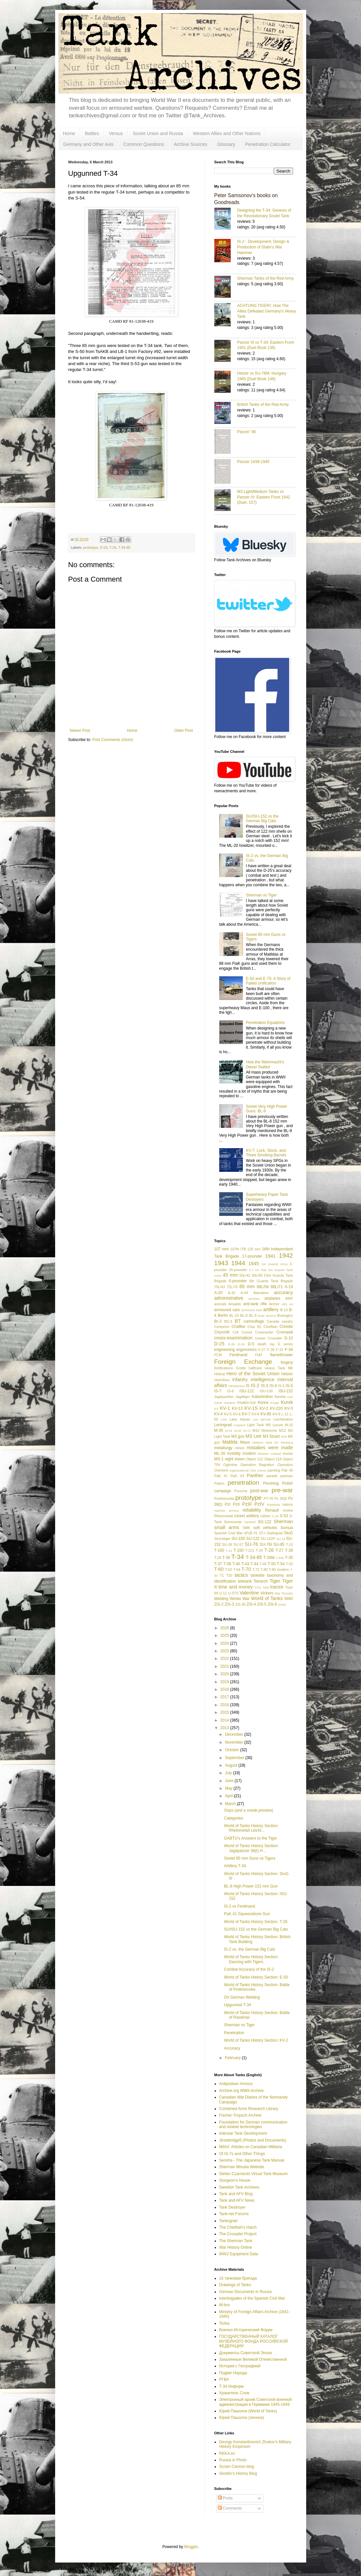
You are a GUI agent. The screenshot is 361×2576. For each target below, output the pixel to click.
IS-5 (281, 1386)
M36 (284, 1436)
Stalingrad (275, 1533)
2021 (225, 1666)
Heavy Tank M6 (279, 1368)
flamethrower (281, 1355)
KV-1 (225, 1408)
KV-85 (266, 1414)
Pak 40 (287, 1470)
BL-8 (244, 1315)
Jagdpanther (224, 1397)
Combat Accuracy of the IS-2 (249, 1969)
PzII (236, 1504)
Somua (286, 1527)
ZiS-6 (272, 1604)
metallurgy (223, 1448)
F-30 (270, 1350)
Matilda (229, 1442)
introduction (236, 1386)
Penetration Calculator (268, 144)
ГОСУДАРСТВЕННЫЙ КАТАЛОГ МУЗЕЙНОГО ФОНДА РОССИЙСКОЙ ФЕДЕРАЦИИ (253, 2341)
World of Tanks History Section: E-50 (256, 1977)
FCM (218, 1355)
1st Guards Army (275, 1264)
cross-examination (233, 1337)
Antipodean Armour (236, 2083)
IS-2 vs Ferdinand (239, 1906)
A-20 (218, 1292)
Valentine (249, 1592)
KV (216, 1408)
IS (247, 1385)
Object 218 (273, 1459)
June (229, 1780)
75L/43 (219, 1287)
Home (69, 133)
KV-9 (276, 1414)
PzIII (247, 1504)
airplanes (273, 1298)
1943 (221, 1263)
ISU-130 (266, 1391)
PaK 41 (221, 1476)
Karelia (280, 1397)
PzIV (259, 1504)
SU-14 (280, 1539)
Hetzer (287, 1374)
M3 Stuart (271, 1436)
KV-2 (264, 1408)
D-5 (251, 1344)
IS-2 (255, 1385)
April (229, 1796)
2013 (225, 1728)
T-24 (259, 1550)
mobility (234, 1453)
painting (274, 1470)
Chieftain (271, 1327)
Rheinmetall (223, 1516)
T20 (229, 1575)
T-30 (226, 1557)
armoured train (251, 1310)
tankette (257, 1575)
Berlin (223, 1315)
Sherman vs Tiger (261, 895)
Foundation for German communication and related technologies (253, 2124)
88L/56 (263, 1287)
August (231, 1765)
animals (220, 1304)
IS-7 (218, 1391)
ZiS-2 (219, 1604)
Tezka (224, 2323)
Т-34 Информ (231, 2386)
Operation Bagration (257, 1465)
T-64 (237, 1569)
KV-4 (218, 1414)
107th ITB (238, 1249)
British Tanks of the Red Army (263, 404)
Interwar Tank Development (243, 2133)
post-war (259, 1490)
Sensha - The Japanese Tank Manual (251, 2160)
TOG (257, 1587)
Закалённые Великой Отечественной (253, 2359)
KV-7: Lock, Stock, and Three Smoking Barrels (266, 1152)
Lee (255, 1419)
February (233, 2057)
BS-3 (228, 1321)
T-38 (227, 1564)
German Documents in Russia (245, 2291)
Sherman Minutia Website (241, 2167)
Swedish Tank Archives (239, 2187)
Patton (219, 1483)
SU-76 (251, 1544)
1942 (286, 1255)
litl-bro (224, 2305)
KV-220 (276, 1408)
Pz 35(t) (280, 1498)
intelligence (262, 1379)
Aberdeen (261, 1293)
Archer (274, 1304)
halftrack (255, 1368)
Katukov (230, 1402)
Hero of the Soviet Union (253, 1373)
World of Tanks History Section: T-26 (255, 1921)
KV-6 (237, 1414)
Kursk (287, 1402)
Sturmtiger (222, 1539)
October (232, 1750)
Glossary (226, 144)
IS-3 (264, 1385)
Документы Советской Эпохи (245, 2353)
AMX (289, 1298)
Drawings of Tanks (235, 2285)
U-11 (223, 1593)
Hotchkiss (222, 1380)
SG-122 (264, 1522)
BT (238, 1321)
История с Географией (240, 2366)
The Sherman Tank (235, 2241)
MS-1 (219, 1459)
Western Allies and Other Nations (227, 133)
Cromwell (284, 1332)
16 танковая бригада (238, 2278)
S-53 (103, 547)
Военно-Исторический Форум (246, 2330)
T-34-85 (124, 547)
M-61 (228, 1430)
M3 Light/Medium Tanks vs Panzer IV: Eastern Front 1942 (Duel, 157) (263, 497)
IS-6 (289, 1385)
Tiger (275, 1581)
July (229, 1773)
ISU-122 (247, 1391)
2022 (225, 1658)
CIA (236, 1332)
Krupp (274, 1402)
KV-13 (237, 1408)
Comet (247, 1332)
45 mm (230, 1275)
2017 (225, 1697)
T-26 (269, 1550)
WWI (288, 1598)
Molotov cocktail (269, 1453)
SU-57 (238, 1544)
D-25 (219, 1343)
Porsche (240, 1491)
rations (287, 1504)
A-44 (244, 1293)
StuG (288, 1533)
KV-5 (228, 1414)
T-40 (236, 1564)
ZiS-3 (229, 1604)
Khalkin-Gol (246, 1402)
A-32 (231, 1293)
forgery (287, 1362)
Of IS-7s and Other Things (242, 2153)
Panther (255, 1475)
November (234, 1742)
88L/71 (277, 1287)
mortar (288, 1453)
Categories (233, 1818)
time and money (236, 1587)
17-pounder (252, 1256)
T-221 (249, 1550)
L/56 (224, 1419)
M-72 (247, 1430)
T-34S (280, 1558)
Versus (116, 133)
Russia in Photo (233, 2460)
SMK (246, 1528)
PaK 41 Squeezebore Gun (247, 1914)
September (235, 1757)
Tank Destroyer (232, 2207)
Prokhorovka (224, 1498)
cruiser (260, 1338)
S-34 (275, 1516)
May (229, 1788)
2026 (225, 1628)
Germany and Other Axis (88, 144)
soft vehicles (265, 1527)
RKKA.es (227, 2453)
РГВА (224, 2379)
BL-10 (234, 1315)
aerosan (254, 1298)
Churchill (222, 1332)
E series (285, 1344)
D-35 (241, 1344)
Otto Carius (258, 1470)
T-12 (229, 1550)
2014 (225, 1720)
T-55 (289, 1564)
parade (272, 1476)
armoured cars (227, 1310)
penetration (243, 1482)
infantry (240, 1379)
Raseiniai (273, 1504)
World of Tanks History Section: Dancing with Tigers (251, 1959)
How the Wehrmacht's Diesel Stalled (265, 1064)
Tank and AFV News (237, 2200)
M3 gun (237, 1436)
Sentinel (250, 1522)
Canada (273, 1321)
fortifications (223, 1368)
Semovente (233, 1522)
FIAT (259, 1355)
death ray (266, 1344)
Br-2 (218, 1321)
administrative (229, 1298)
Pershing (271, 1483)
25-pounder (238, 1270)
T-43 (245, 1564)
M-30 (218, 1430)
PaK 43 (237, 1476)
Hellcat (219, 1374)
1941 (270, 1256)
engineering (224, 1349)
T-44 (254, 1564)
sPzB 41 (250, 1533)
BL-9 (253, 1315)
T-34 (113, 547)
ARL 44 (287, 1304)
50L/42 (245, 1275)
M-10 (289, 1425)
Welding (221, 1598)
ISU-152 (285, 1391)
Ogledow (230, 1465)
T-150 (238, 1550)
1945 (253, 1263)
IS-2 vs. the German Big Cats (249, 1949)
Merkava (287, 1442)
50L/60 (257, 1275)
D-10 (289, 1338)
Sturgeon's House (234, 2180)
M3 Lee (253, 1436)
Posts (225, 2498)
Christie (286, 1326)
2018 (225, 1689)
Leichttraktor (283, 1419)
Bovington (285, 1315)
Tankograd (228, 2220)
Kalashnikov (262, 1396)
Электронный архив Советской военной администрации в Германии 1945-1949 (255, 2401)
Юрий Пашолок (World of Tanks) (248, 2411)
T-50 (272, 1564)
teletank (245, 1581)
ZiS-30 (240, 1604)
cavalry (287, 1321)
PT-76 (268, 1498)
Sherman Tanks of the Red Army (265, 278)
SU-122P (268, 1539)
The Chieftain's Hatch (238, 2227)
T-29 (218, 1558)
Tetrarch (261, 1581)
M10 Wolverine (264, 1430)
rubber (265, 1516)
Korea (263, 1402)
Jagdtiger (243, 1397)
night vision (234, 1459)
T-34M (269, 1557)
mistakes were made (270, 1447)
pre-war (282, 1490)
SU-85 (279, 1544)
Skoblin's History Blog (238, 2473)
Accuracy (232, 2048)
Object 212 (254, 1459)
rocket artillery (246, 1516)
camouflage (254, 1321)
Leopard (239, 1425)
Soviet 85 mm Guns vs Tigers (249, 1858)
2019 (225, 1682)
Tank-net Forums (234, 2214)
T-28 (289, 1550)
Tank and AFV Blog (236, 2194)
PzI (227, 1504)
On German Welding (242, 1997)
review (288, 1510)
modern (249, 1453)
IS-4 (273, 1385)
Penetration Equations (265, 1022)
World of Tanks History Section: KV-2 (256, 2040)
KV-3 (289, 1408)
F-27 (261, 1350)
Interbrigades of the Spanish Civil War (252, 2298)
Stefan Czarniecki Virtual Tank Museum (253, 2173)
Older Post (183, 730)
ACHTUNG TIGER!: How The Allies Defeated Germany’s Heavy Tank (266, 311)
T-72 (256, 1569)
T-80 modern (279, 1569)
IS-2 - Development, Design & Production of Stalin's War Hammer (263, 247)
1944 (238, 1263)
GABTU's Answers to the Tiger (250, 1838)
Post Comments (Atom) (112, 739)
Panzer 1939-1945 (253, 461)
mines (239, 1448)
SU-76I (266, 1544)
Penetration (234, 2033)
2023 (225, 1651)
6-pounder (238, 1281)
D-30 (231, 1344)
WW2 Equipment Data (238, 2254)
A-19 (289, 1287)
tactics (241, 1575)
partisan (286, 1476)
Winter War (240, 1598)
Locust (277, 1425)
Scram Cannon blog (236, 2466)
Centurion (222, 1327)
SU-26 (227, 1544)
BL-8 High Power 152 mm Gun (250, 1886)
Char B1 (254, 1327)
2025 (225, 1635)
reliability (252, 1510)
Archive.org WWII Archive (241, 2090)
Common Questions (143, 144)
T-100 (219, 1550)
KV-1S (251, 1408)
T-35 (289, 1557)
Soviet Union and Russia (158, 133)
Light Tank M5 (258, 1425)
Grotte (241, 1368)
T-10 (289, 1544)
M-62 (238, 1430)
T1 (222, 1575)
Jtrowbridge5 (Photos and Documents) (253, 2140)
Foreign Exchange (243, 1361)
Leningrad (223, 1425)
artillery (270, 1309)
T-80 (264, 1569)
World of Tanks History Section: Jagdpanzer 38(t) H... (251, 1848)
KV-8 (255, 1414)
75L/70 (232, 1287)
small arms (226, 1527)
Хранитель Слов (234, 2393)
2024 (225, 1643)
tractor (277, 1587)
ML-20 (219, 1453)
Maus (245, 1442)
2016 (225, 1705)
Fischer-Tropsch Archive (240, 2115)
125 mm (254, 1249)
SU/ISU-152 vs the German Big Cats (262, 818)
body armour (267, 1315)
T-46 (263, 1564)
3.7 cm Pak (257, 1270)
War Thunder (284, 1593)
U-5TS (233, 1593)
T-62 (228, 1569)
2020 (225, 1674)
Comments (230, 2508)
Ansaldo (234, 1304)
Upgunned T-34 (237, 2005)
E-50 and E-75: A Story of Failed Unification (268, 981)
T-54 (281, 1564)
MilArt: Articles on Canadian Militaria (250, 2147)
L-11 (285, 1414)
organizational (239, 1470)
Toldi (266, 1587)
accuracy (283, 1292)
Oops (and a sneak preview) (248, 1810)
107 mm (221, 1249)
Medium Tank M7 (265, 1442)
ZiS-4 (251, 1604)
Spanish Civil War (228, 1533)
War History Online (235, 2247)
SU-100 (238, 1538)
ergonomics (246, 1349)
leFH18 (266, 1419)
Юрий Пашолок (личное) (241, 2417)
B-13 (284, 1310)
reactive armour (226, 1510)
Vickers (266, 1593)
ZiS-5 (261, 1604)
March (231, 1803)
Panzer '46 (246, 431)
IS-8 (230, 1391)
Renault (272, 1510)
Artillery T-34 (235, 1866)
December (234, 1734)
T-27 (280, 1550)
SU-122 (253, 1538)
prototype (90, 547)
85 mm (246, 1286)
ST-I (262, 1533)
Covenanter (264, 1332)
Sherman (283, 1521)
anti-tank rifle (255, 1304)
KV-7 (246, 1414)
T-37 (218, 1564)
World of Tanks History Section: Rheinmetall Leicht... (251, 1828)
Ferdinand (238, 1355)
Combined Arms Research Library (248, 2108)
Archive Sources (190, 144)
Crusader (275, 1338)
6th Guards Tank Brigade (271, 1281)
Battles (92, 133)
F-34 (289, 1349)
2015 (225, 1712)
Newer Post (80, 730)
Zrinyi (282, 1604)
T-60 (219, 1569)
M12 (282, 1430)
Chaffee (238, 1326)
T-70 (246, 1569)
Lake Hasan (239, 1419)
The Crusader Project (238, 2234)
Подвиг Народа (233, 2373)
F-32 (279, 1350)
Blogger (191, 2546)
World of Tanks (267, 1598)
